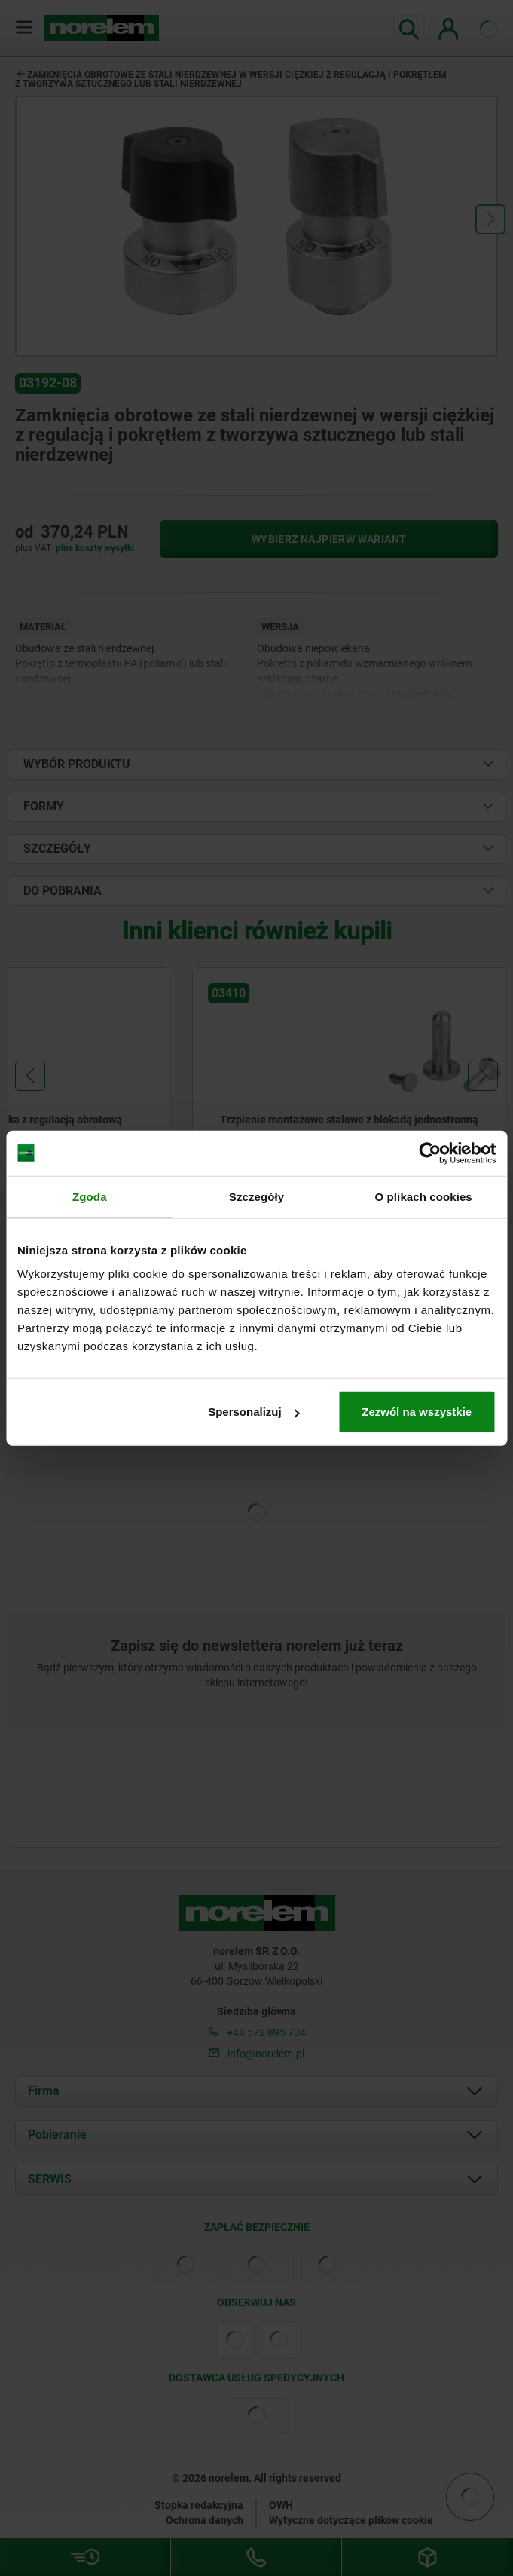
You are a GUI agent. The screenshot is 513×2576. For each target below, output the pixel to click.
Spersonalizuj (254, 1411)
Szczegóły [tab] (256, 1196)
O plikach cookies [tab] (423, 1196)
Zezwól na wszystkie (417, 1411)
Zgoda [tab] (89, 1196)
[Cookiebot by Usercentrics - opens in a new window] (430, 1152)
